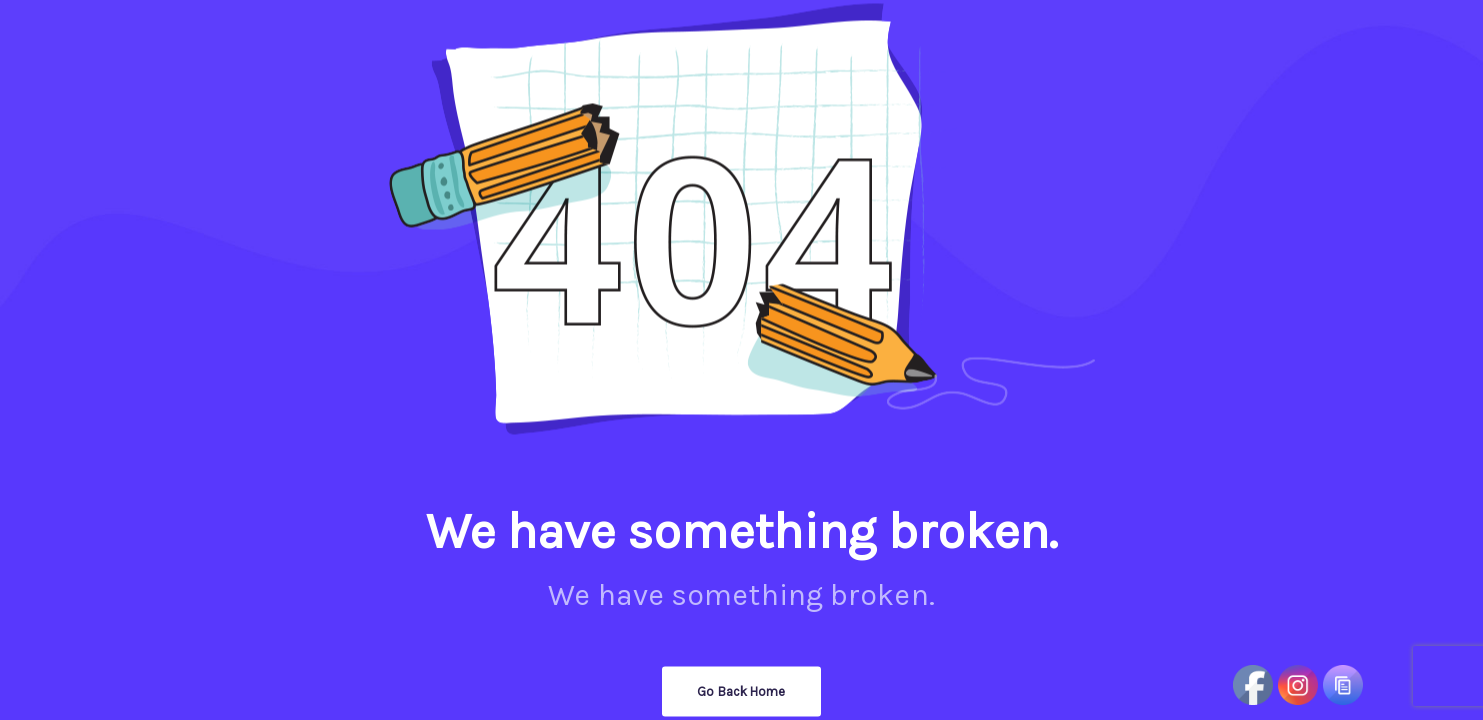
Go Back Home (741, 691)
